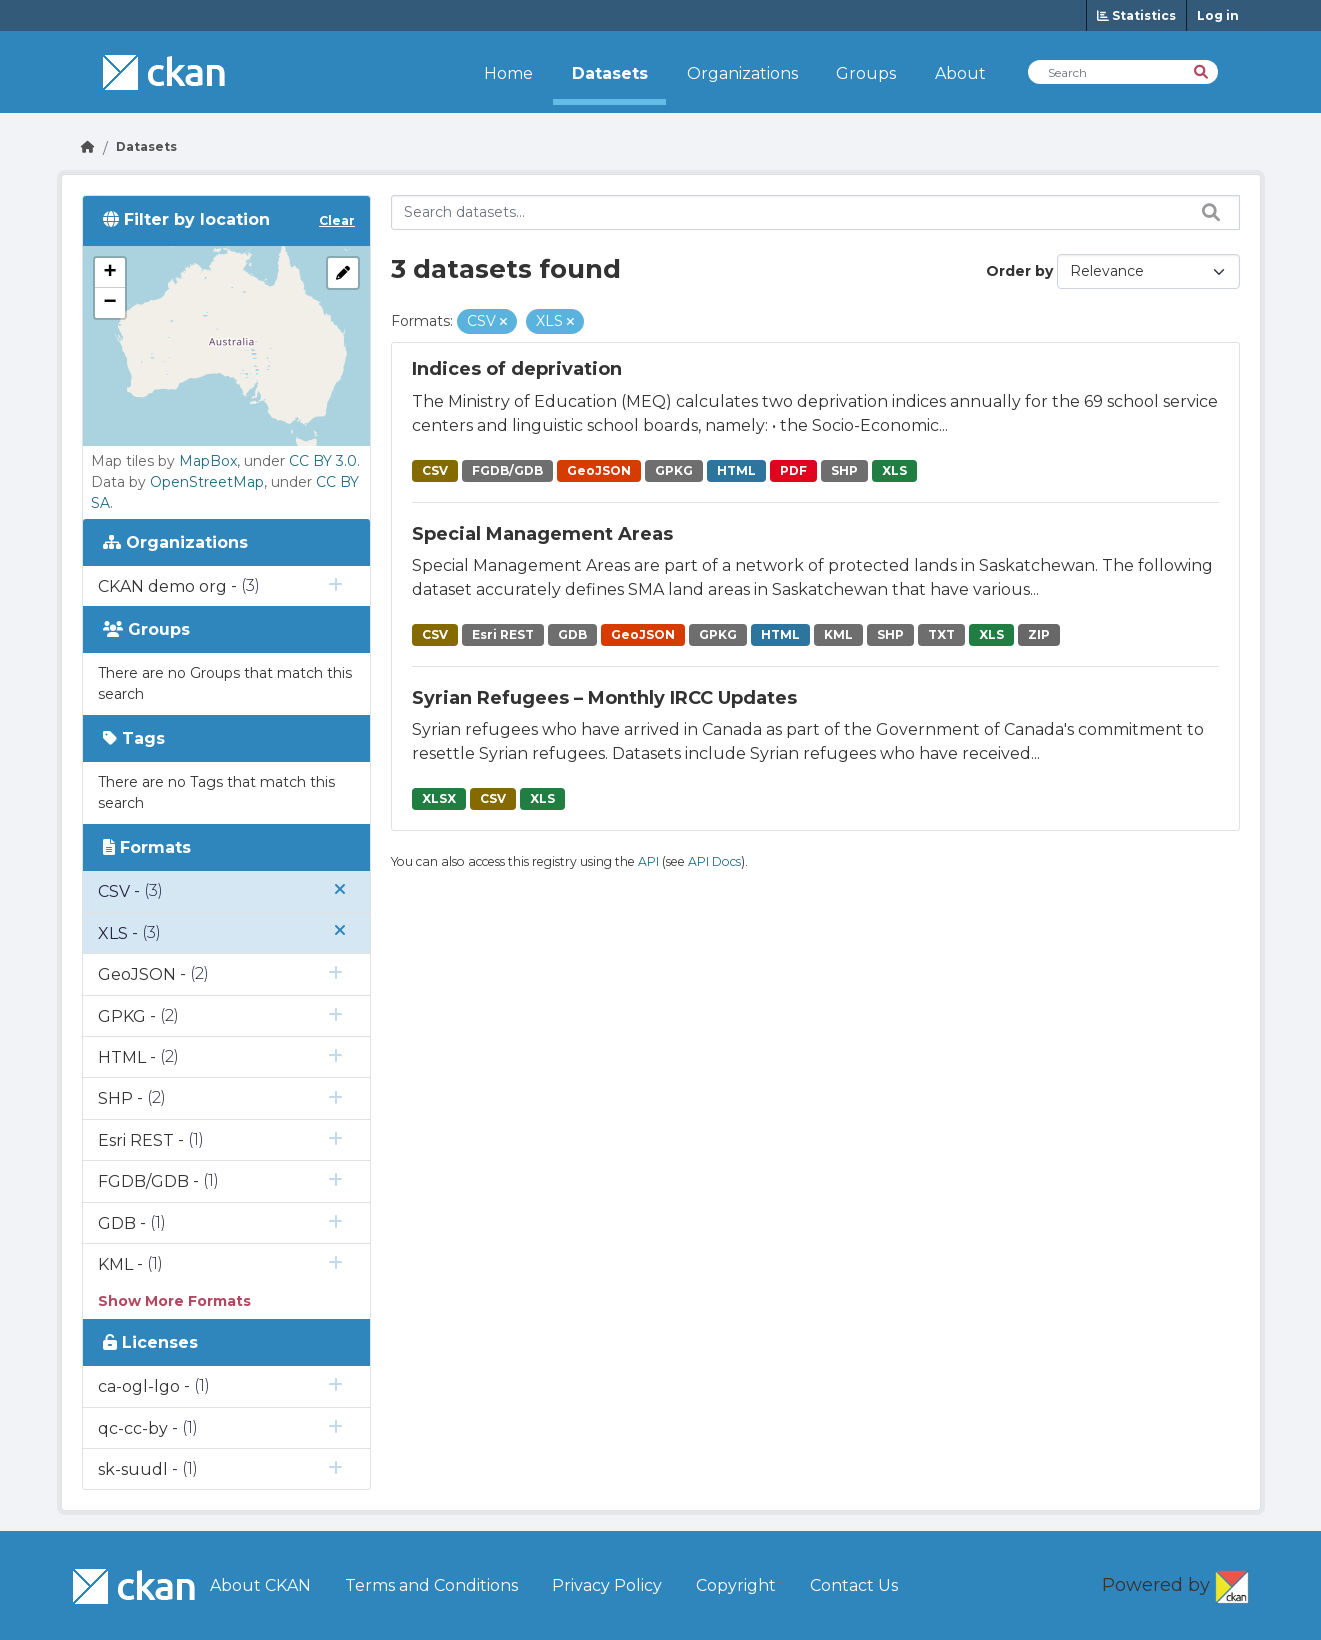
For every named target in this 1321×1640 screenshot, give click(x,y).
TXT (941, 634)
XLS (894, 470)
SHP (844, 470)
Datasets (610, 73)
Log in (1218, 15)
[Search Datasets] (1123, 72)
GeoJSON (599, 470)
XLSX (439, 798)
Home (508, 73)
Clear (337, 220)
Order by (1019, 271)
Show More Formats (174, 1301)
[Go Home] (88, 146)
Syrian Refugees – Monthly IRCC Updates (604, 698)
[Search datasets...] (815, 212)
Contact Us (854, 1585)
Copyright (736, 1585)
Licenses (150, 1342)
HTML (736, 470)
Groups (866, 73)
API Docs (714, 861)
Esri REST (503, 634)
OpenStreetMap (207, 482)
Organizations (742, 73)
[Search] (1202, 70)
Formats (147, 847)
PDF (793, 470)
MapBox (208, 461)
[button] (110, 273)
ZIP (1039, 634)
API (648, 861)
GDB (572, 634)
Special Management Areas (542, 534)
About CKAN (260, 1585)
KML (838, 634)
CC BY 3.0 (323, 461)
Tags (134, 738)
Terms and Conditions (431, 1585)
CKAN (1232, 1583)
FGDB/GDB (507, 470)
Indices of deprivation (517, 369)
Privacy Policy (607, 1585)
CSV (435, 470)
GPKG (674, 470)
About (960, 73)
